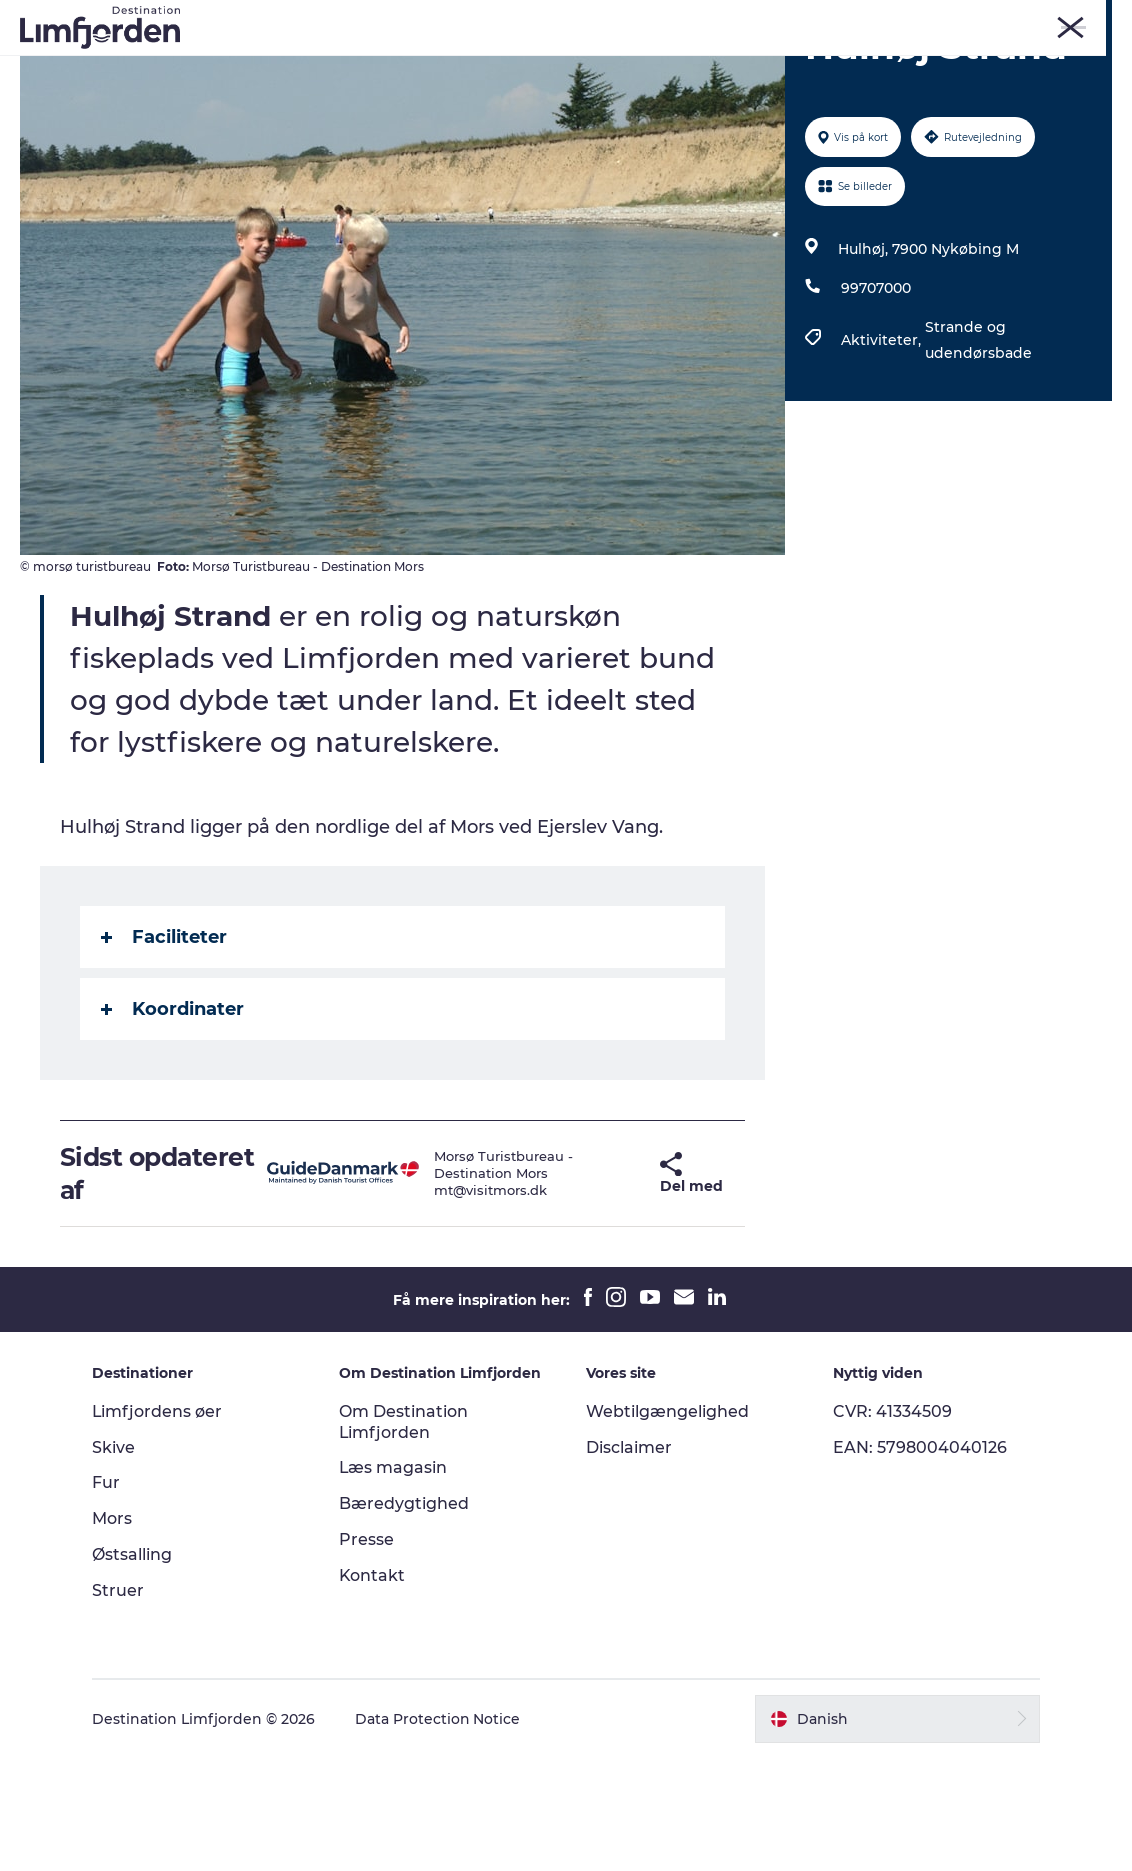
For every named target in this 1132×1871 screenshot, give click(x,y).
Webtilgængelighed (667, 1524)
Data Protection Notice (440, 1832)
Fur (799, 19)
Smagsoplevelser (806, 64)
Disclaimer (629, 1560)
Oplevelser (301, 64)
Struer (947, 19)
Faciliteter (164, 1051)
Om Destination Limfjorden (404, 1535)
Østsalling (134, 1668)
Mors (894, 19)
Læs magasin (394, 1581)
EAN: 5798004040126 (919, 1560)
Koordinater (172, 1123)
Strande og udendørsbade (977, 454)
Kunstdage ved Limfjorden (472, 64)
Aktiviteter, (882, 454)
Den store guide (708, 85)
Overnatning (570, 85)
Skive (844, 19)
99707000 (875, 402)
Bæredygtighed (405, 1617)
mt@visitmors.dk (468, 1304)
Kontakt (373, 1688)
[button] (621, 1287)
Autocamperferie (428, 85)
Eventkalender (657, 64)
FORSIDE (1011, 19)
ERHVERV (1084, 19)
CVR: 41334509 (891, 1524)
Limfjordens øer (159, 1524)
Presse (367, 1653)
